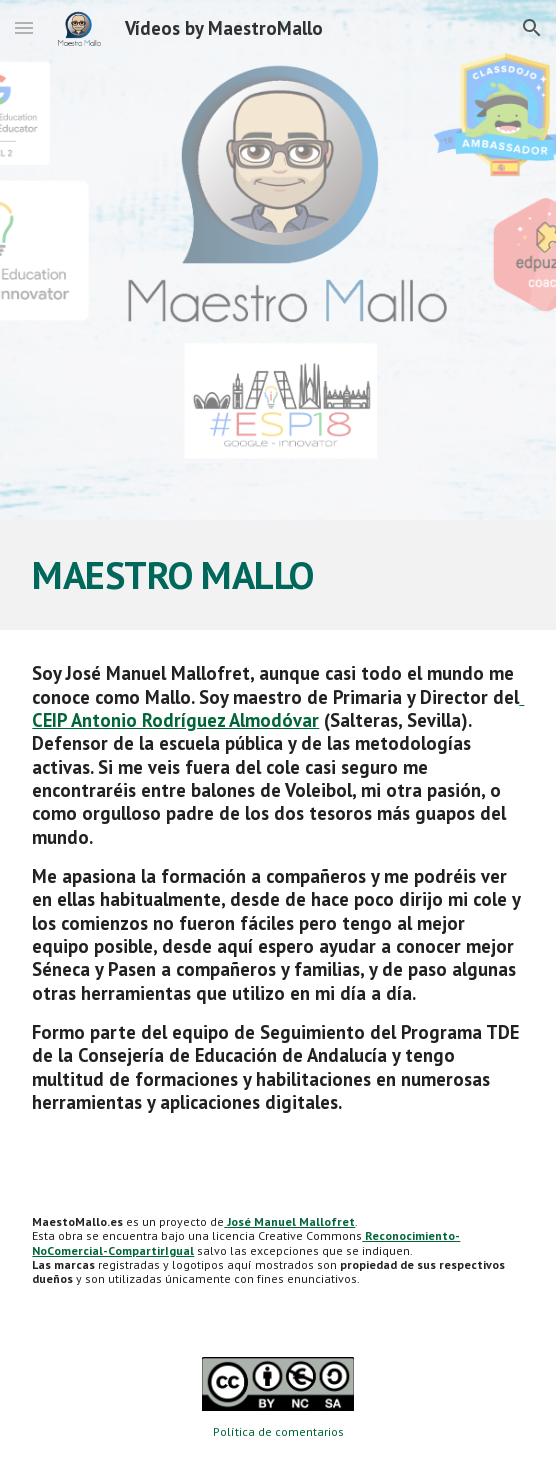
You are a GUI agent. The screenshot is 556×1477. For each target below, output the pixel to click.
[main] (277, 575)
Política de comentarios (278, 1431)
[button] (24, 27)
